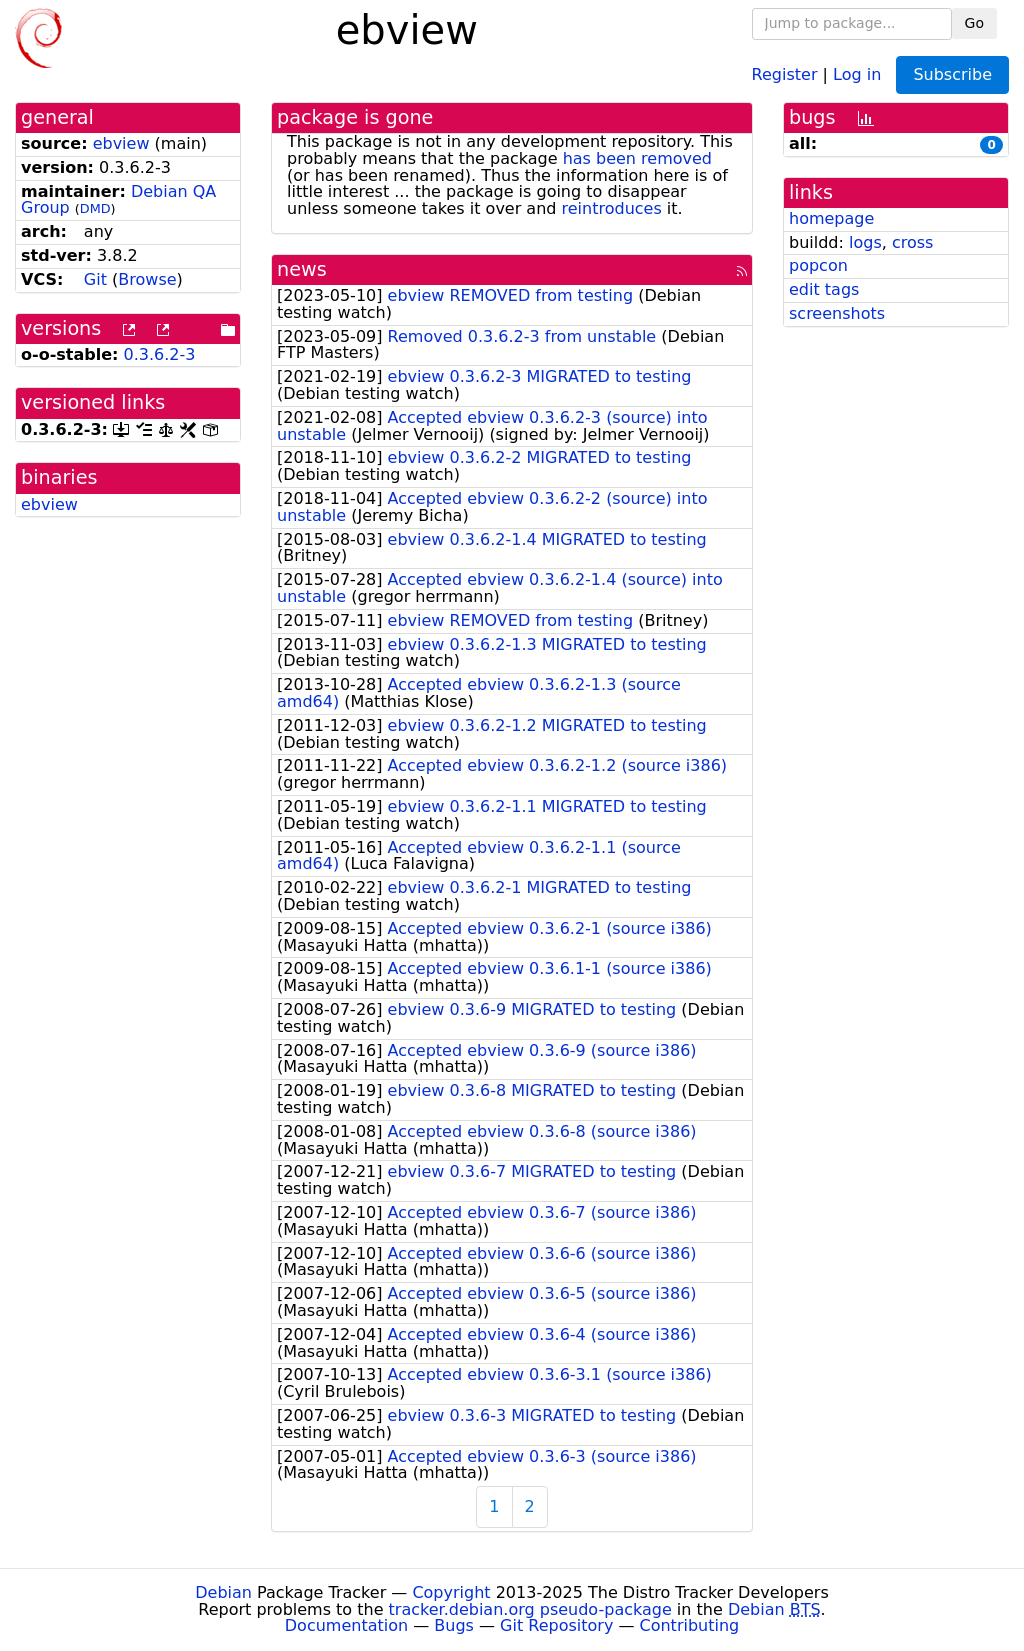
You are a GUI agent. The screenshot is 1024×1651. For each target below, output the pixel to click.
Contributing (690, 1625)
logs (865, 242)
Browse (147, 279)
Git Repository (556, 1625)
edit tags (824, 289)
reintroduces (612, 208)
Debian (223, 1592)
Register (785, 73)
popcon (818, 265)
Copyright (451, 1592)
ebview (121, 143)
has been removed (637, 158)
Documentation (346, 1625)
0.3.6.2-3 (160, 354)
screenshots (837, 313)
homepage (831, 218)
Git (95, 279)
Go (974, 23)
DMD (95, 208)
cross (912, 242)
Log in (857, 73)
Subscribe (952, 74)
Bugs (454, 1625)
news (302, 269)
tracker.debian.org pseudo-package (530, 1609)
